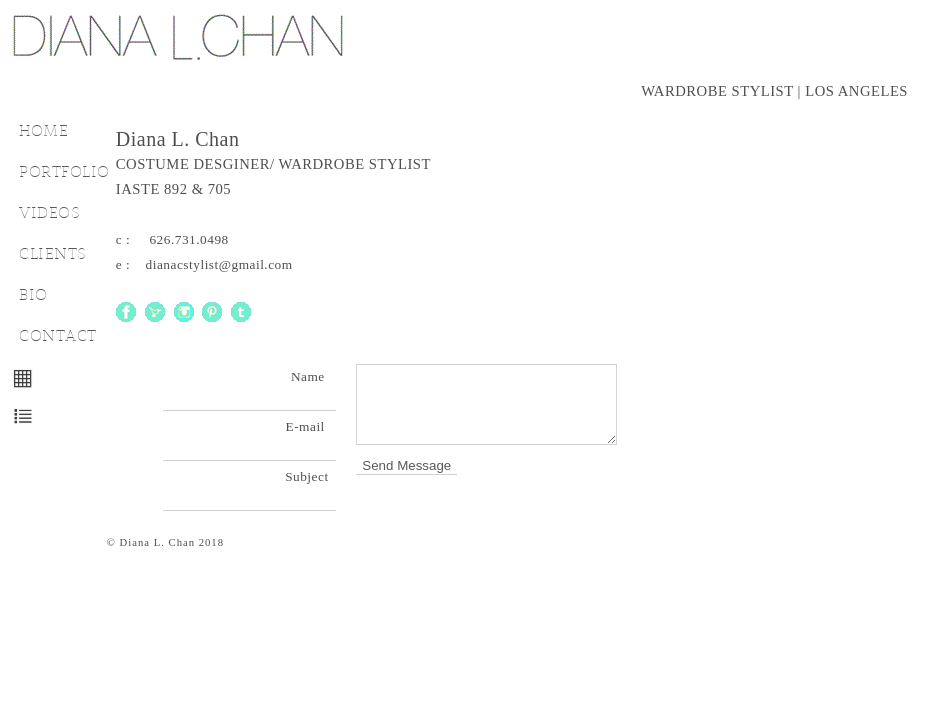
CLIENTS (53, 253)
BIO (33, 294)
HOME (43, 130)
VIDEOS (49, 212)
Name (313, 376)
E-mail (311, 426)
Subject (310, 476)
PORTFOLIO (64, 171)
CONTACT (58, 335)
